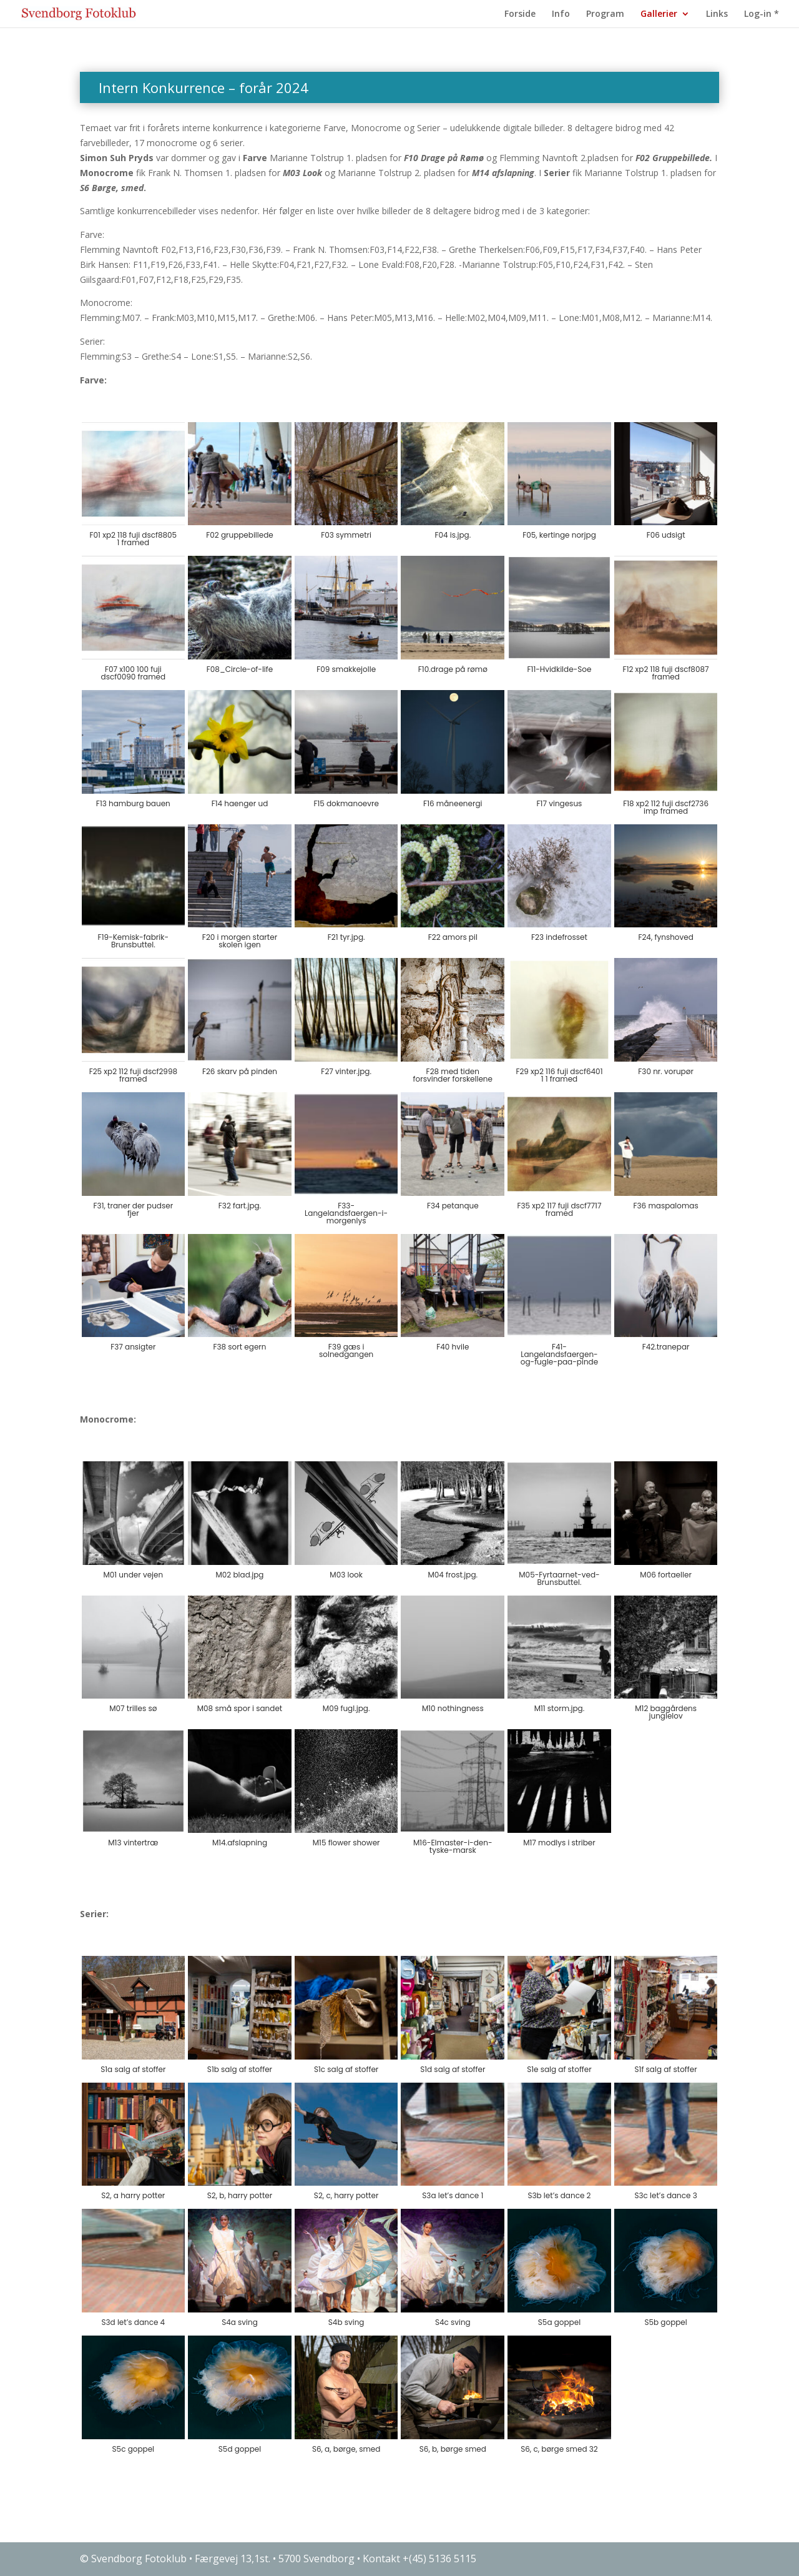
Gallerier (658, 14)
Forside (520, 14)
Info (561, 14)
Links (717, 14)
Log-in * (761, 14)
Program (605, 14)
